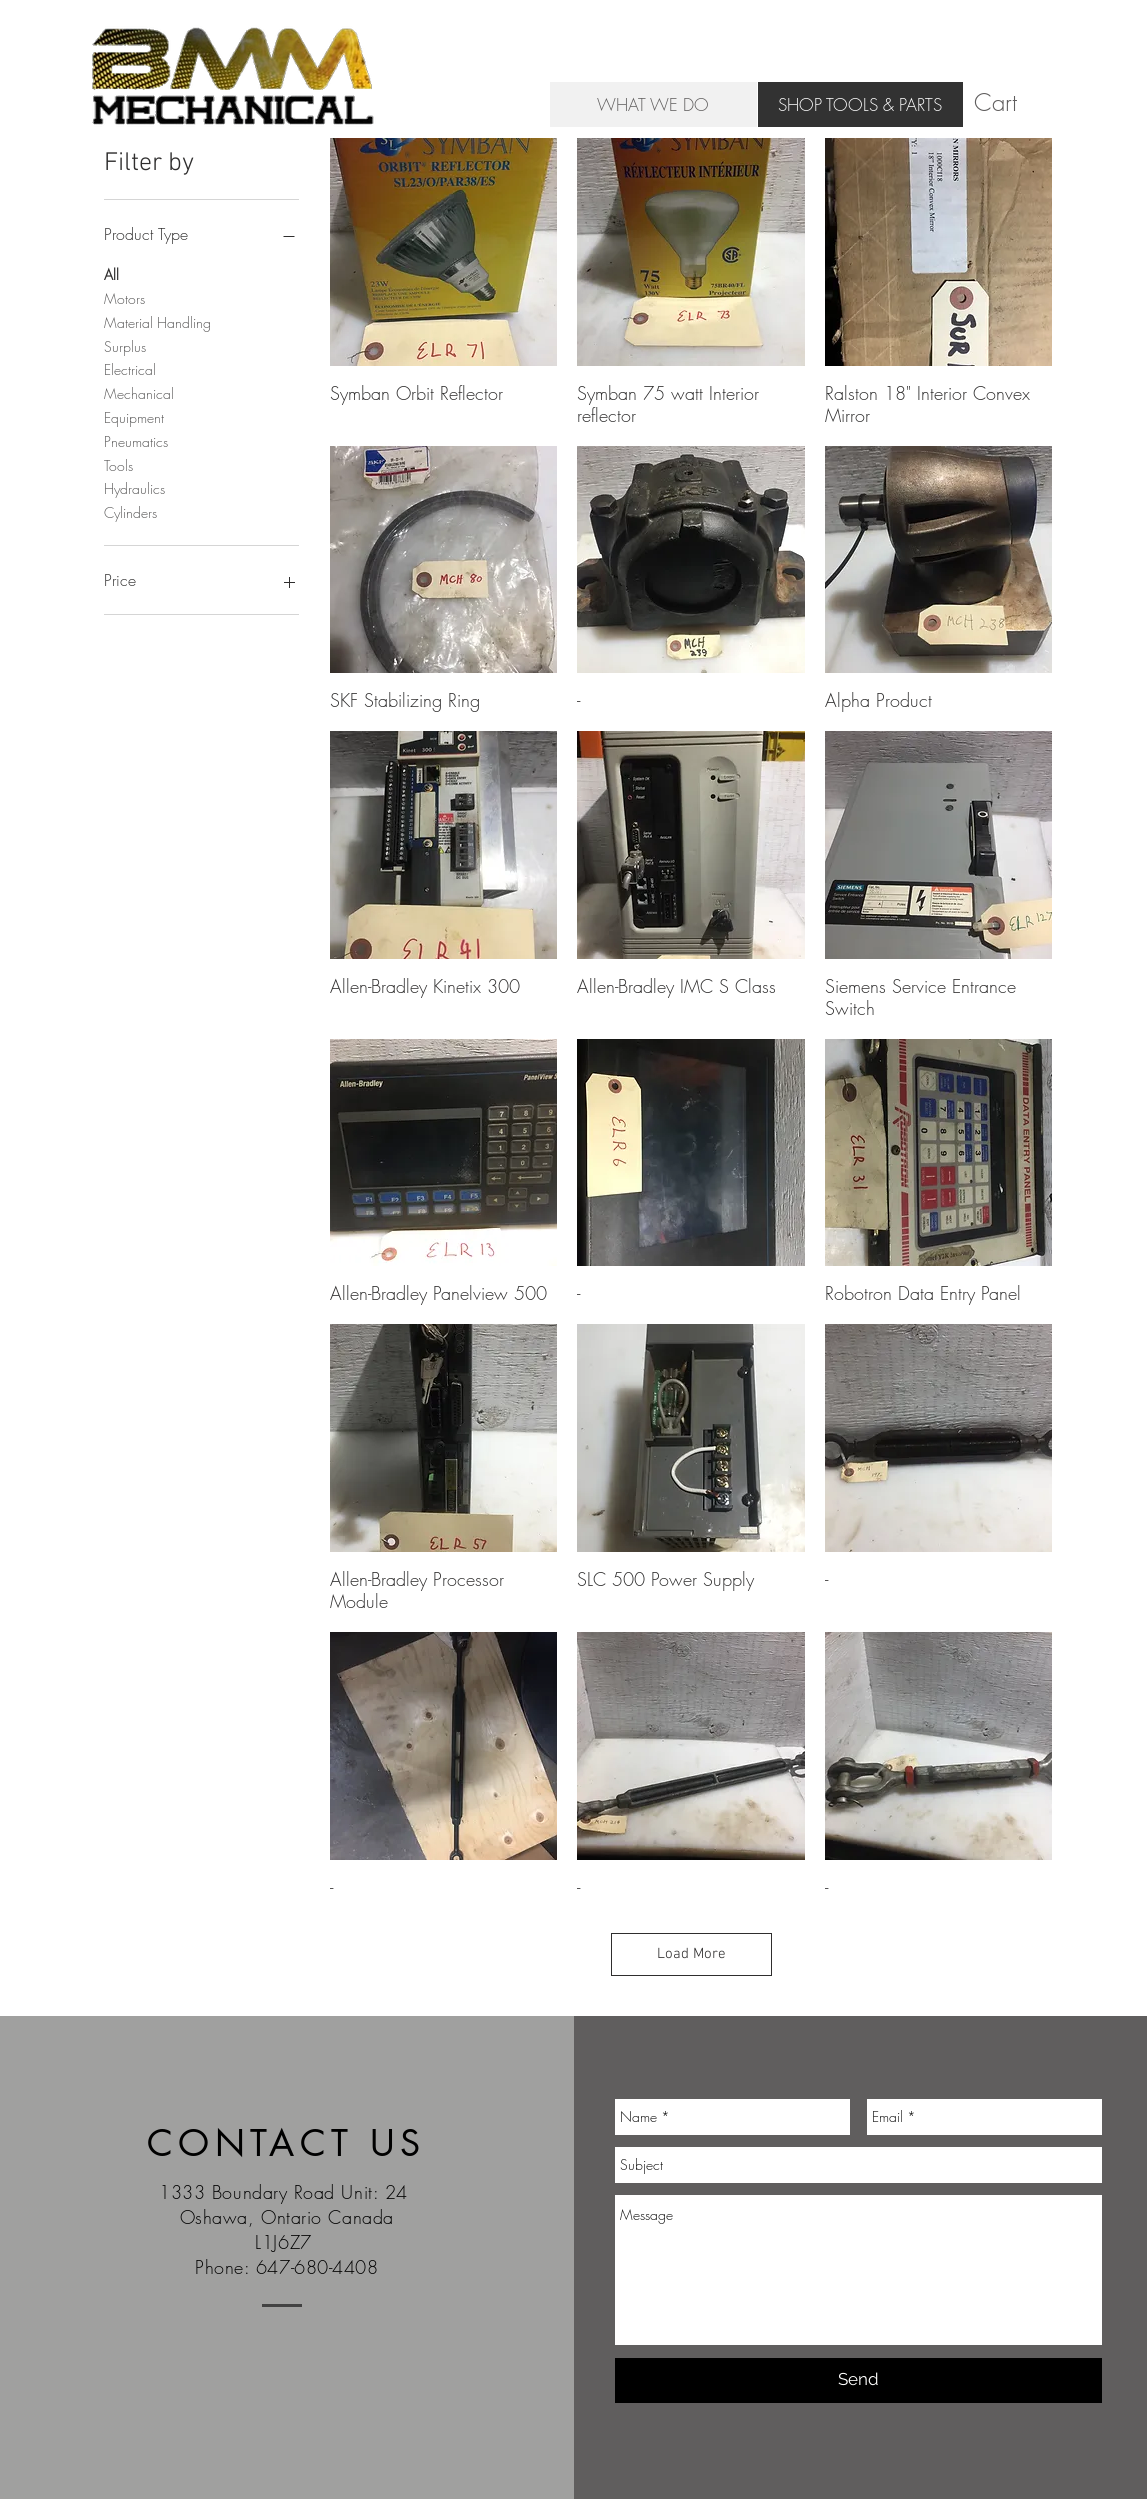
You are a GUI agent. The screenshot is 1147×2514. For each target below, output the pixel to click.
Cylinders (130, 511)
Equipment (134, 416)
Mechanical (139, 392)
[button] (1012, 103)
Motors (124, 297)
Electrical (130, 368)
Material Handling (157, 321)
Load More (691, 1954)
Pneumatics (136, 440)
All (111, 273)
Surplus (125, 345)
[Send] (858, 2380)
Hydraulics (134, 487)
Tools (118, 464)
